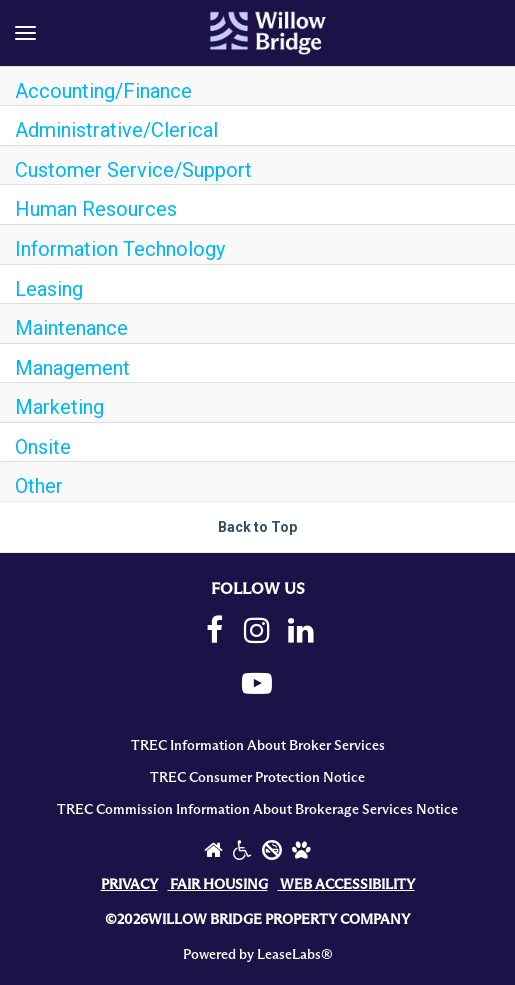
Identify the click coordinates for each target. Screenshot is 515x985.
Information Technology (120, 249)
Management (72, 368)
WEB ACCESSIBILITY (347, 885)
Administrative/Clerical (116, 130)
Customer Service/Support (133, 170)
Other (39, 486)
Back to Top (257, 527)
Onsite (43, 447)
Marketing (59, 407)
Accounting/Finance (103, 91)
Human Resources (96, 209)
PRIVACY (129, 885)
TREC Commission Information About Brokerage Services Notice (257, 810)
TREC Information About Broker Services (258, 746)
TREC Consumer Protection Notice (257, 778)
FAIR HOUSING (219, 885)
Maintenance (71, 328)
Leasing (49, 289)
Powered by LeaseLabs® (258, 955)
